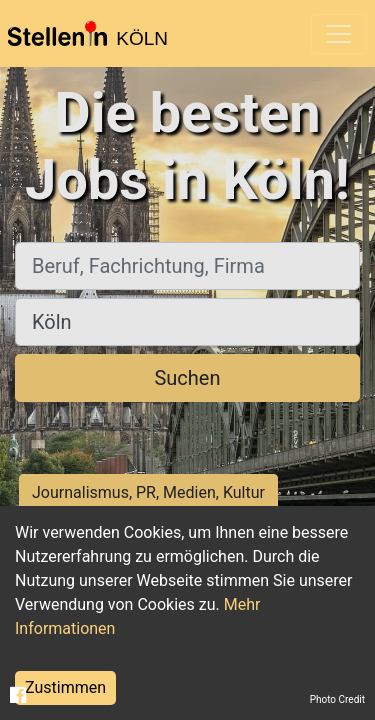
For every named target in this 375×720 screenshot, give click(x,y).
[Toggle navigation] (339, 34)
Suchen (187, 378)
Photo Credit (337, 699)
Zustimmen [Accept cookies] (65, 687)
